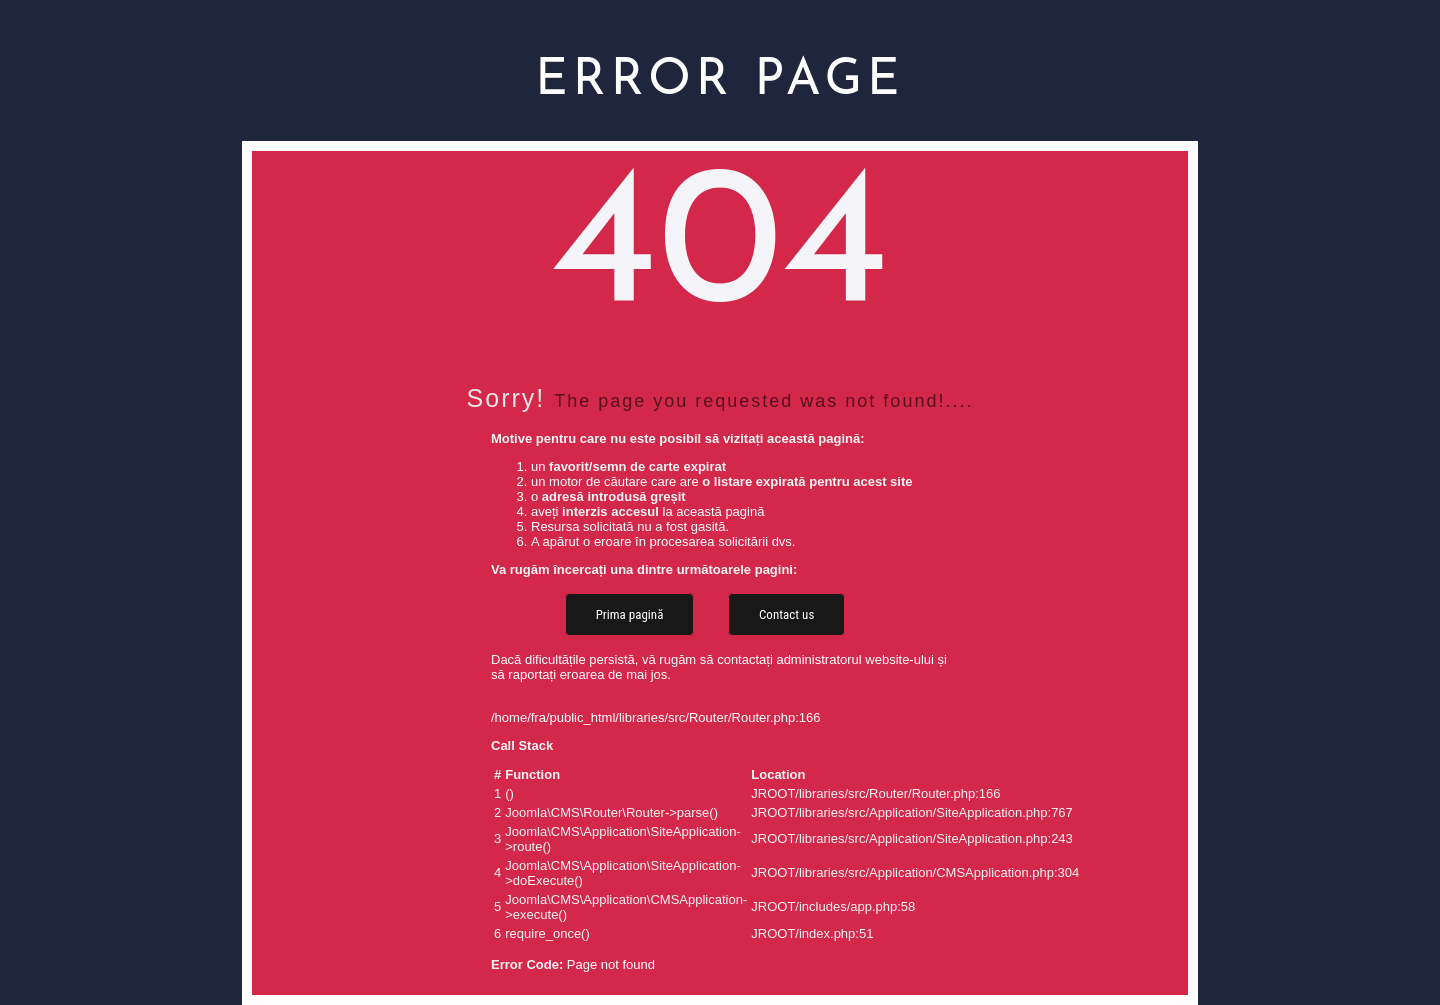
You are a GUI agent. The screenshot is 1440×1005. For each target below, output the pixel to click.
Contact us (786, 614)
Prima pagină (630, 614)
